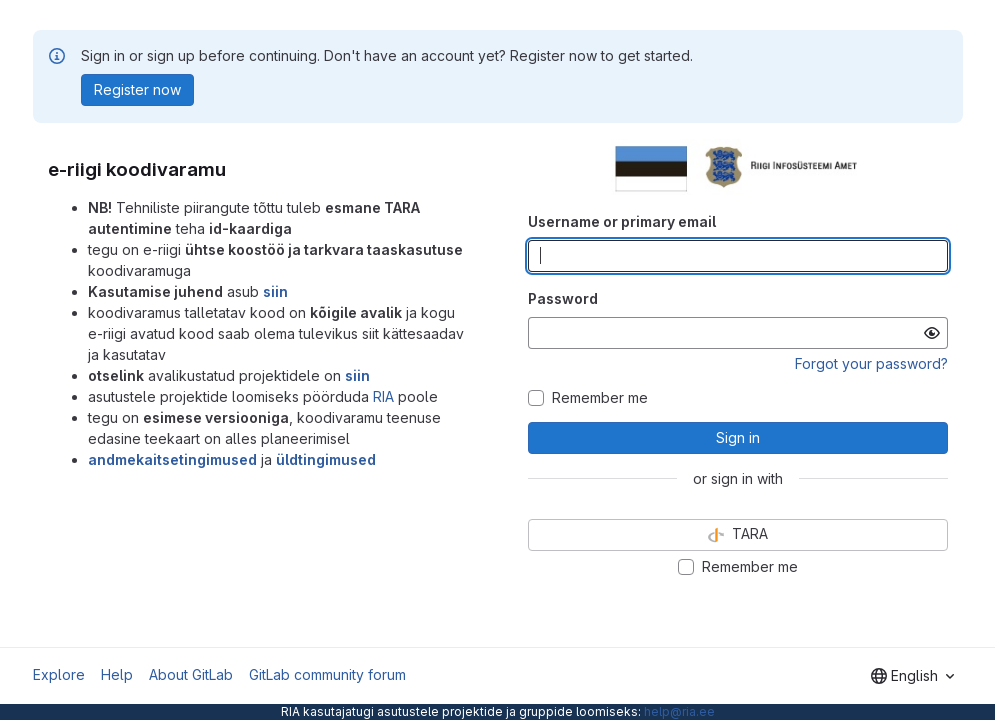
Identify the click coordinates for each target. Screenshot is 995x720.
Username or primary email (622, 221)
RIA (383, 396)
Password (563, 298)
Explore (59, 674)
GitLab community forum (327, 674)
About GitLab (191, 674)
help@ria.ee (679, 711)
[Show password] (932, 333)
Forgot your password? (871, 363)
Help (117, 674)
